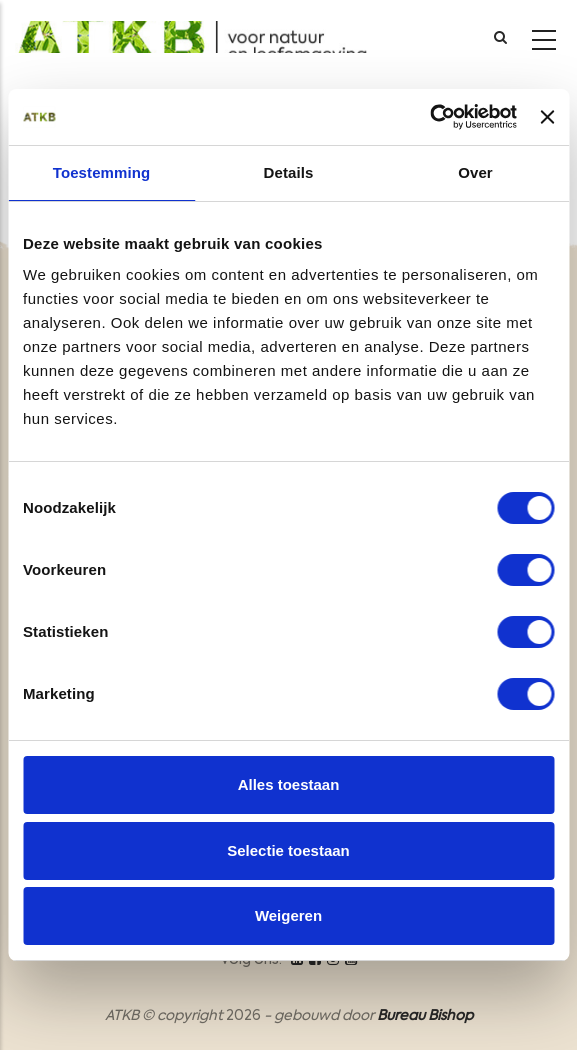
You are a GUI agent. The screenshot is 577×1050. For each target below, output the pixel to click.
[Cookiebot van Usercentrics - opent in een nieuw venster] (429, 117)
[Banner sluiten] (547, 117)
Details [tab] (289, 172)
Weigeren (288, 915)
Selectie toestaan (288, 850)
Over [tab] (475, 172)
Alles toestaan (289, 784)
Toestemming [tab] (102, 172)
